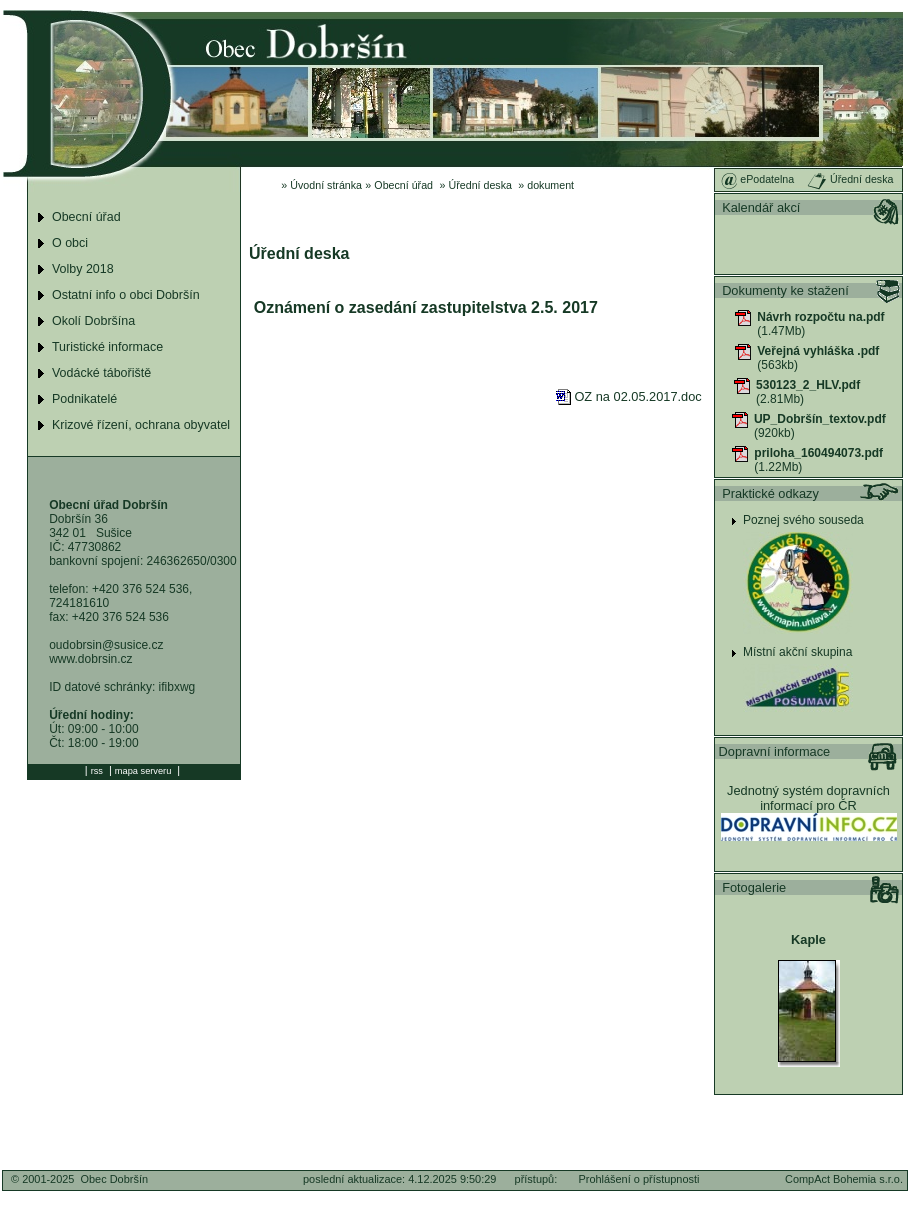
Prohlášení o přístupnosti (638, 1179)
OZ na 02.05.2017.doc (628, 396)
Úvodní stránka (326, 185)
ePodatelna (757, 179)
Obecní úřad (403, 185)
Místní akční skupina (797, 652)
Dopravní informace (775, 751)
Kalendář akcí (761, 207)
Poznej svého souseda (803, 520)
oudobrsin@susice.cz (106, 645)
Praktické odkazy (770, 493)
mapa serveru (143, 771)
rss (97, 771)
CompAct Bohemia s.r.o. (844, 1179)
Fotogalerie (754, 887)
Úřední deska (480, 185)
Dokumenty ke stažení (785, 290)
